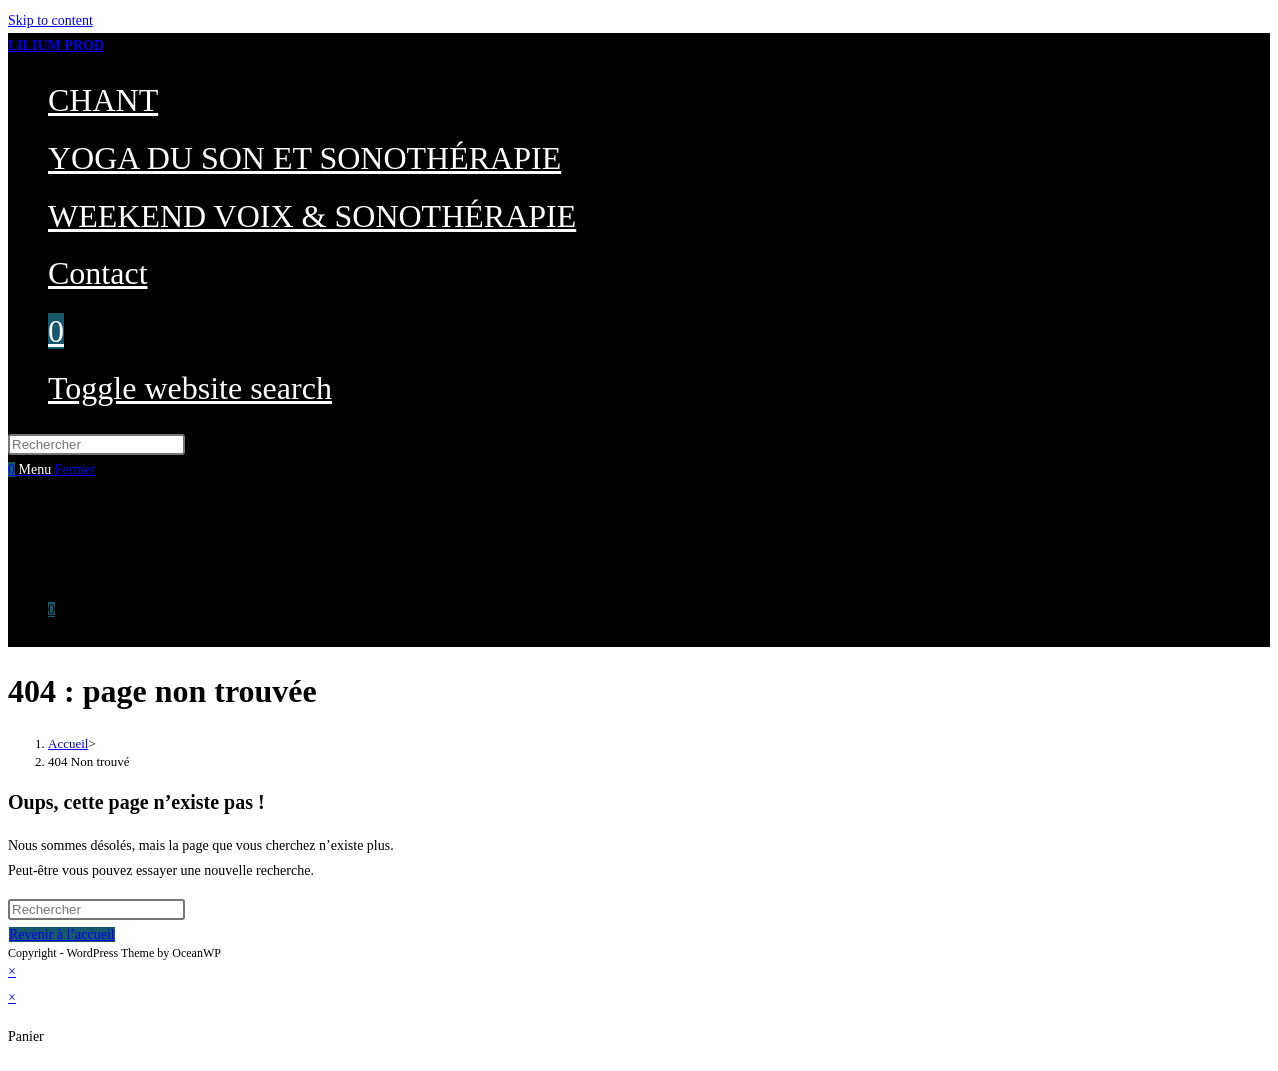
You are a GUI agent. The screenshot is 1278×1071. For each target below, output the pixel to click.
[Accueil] (68, 743)
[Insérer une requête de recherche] (96, 444)
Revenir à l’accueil (62, 934)
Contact (70, 584)
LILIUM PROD (56, 45)
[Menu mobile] (57, 469)
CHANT (72, 508)
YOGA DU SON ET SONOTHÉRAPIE (160, 534)
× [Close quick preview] (12, 971)
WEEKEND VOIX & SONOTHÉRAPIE (163, 559)
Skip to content (50, 20)
